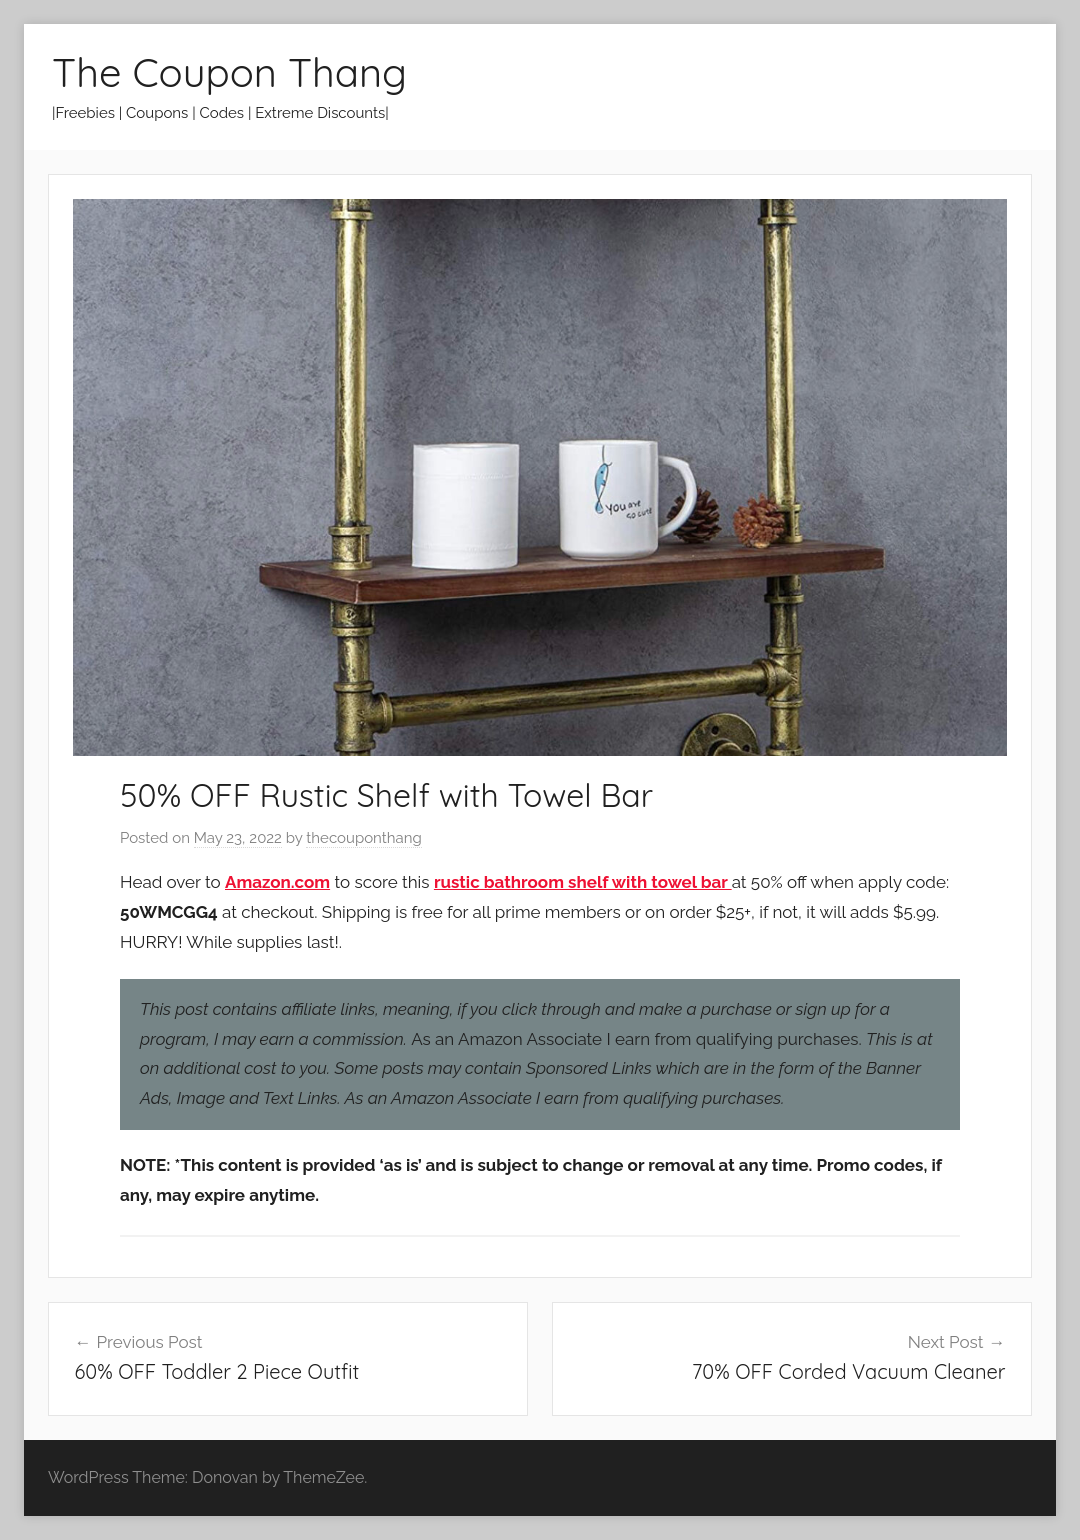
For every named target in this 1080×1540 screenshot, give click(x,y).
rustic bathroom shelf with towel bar (583, 882)
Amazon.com (277, 882)
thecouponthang (363, 838)
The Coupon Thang (229, 72)
